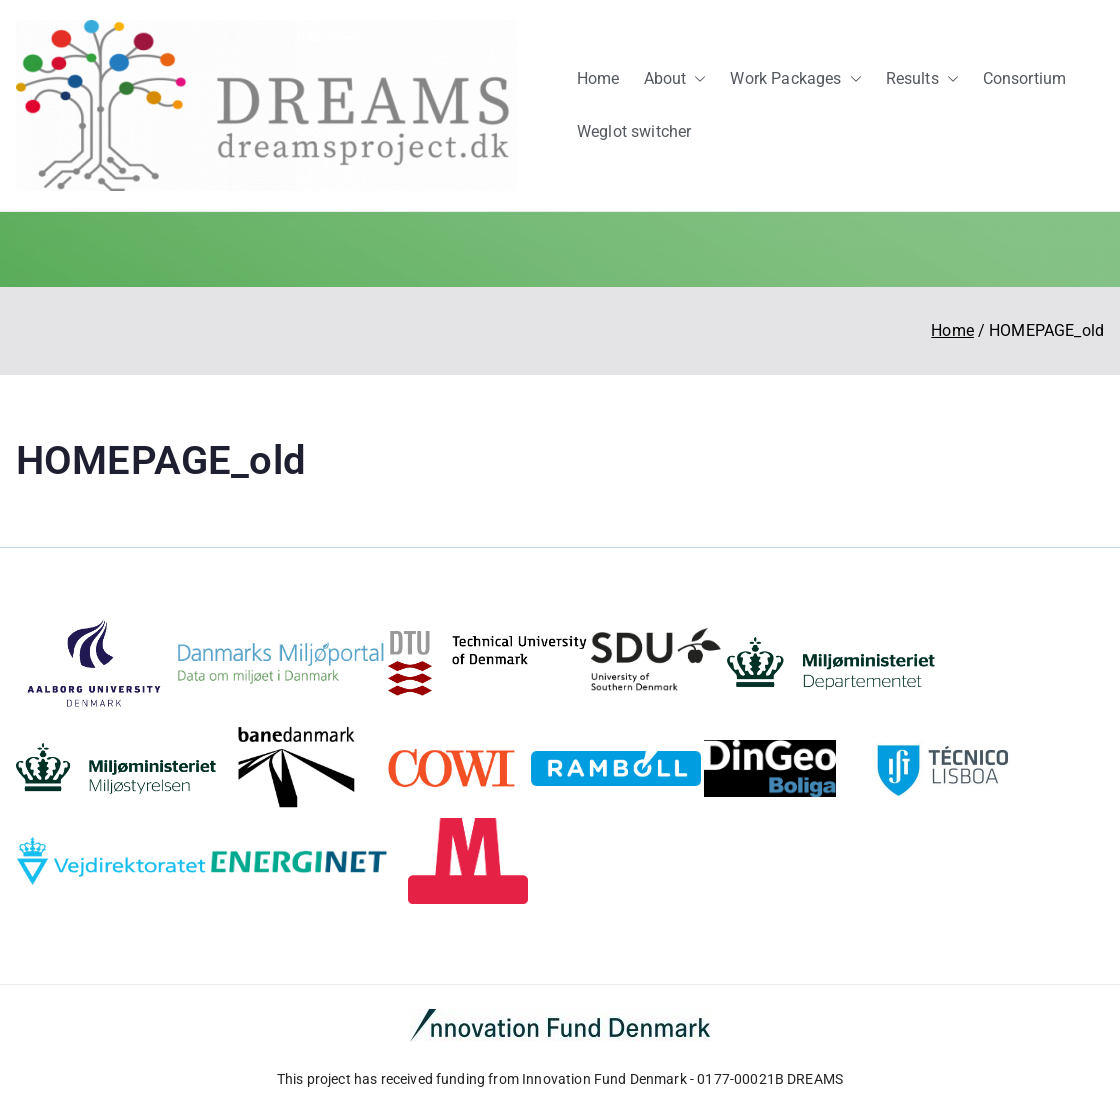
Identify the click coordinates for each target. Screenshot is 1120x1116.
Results (922, 79)
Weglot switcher (634, 131)
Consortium (1025, 78)
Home (598, 78)
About (675, 79)
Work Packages (795, 79)
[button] (696, 79)
